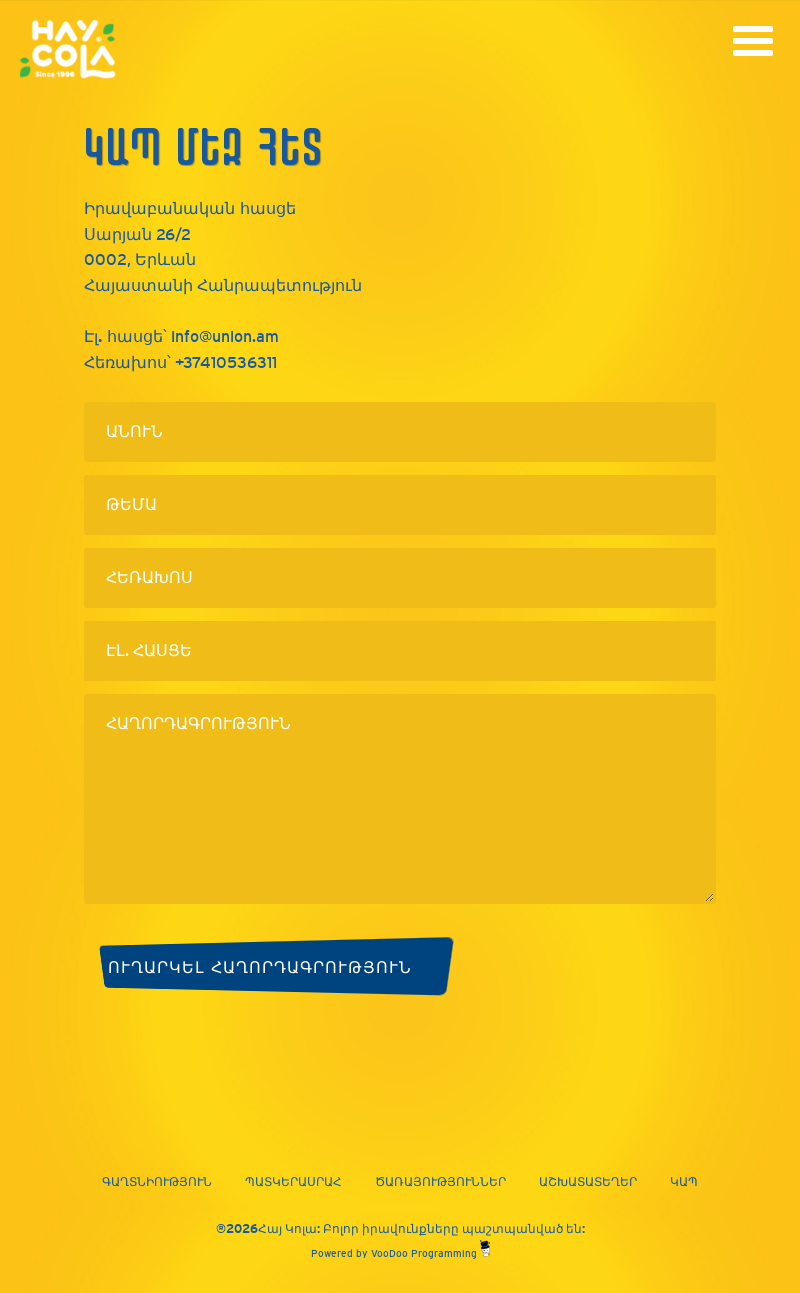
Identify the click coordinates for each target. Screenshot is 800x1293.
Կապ (684, 1182)
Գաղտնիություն (157, 1182)
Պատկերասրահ (293, 1182)
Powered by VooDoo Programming (400, 1253)
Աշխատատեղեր (588, 1182)
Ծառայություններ (440, 1182)
